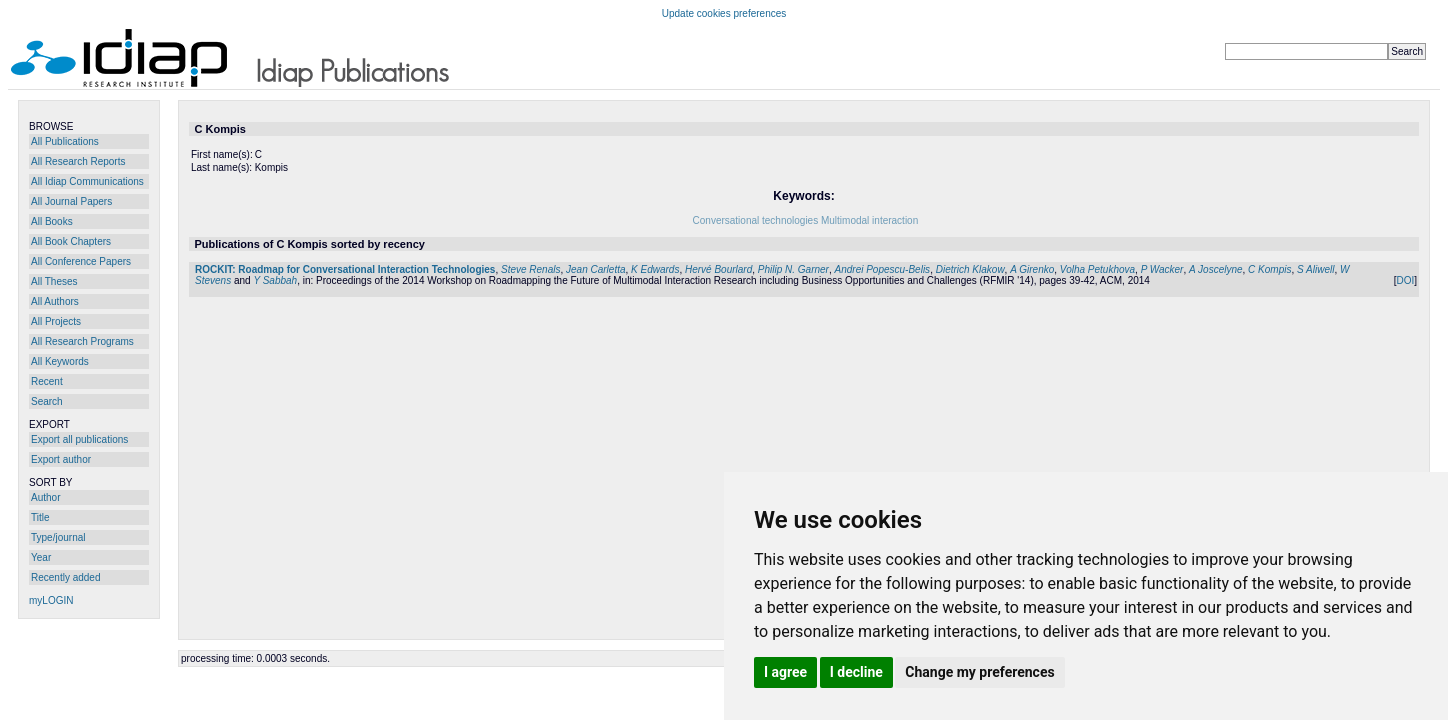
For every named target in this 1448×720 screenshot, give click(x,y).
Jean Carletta (595, 269)
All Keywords (60, 361)
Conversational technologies (756, 220)
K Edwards (655, 269)
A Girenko (1032, 269)
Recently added (66, 577)
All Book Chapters (71, 241)
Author (45, 497)
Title (40, 517)
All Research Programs (82, 341)
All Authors (55, 301)
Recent (47, 381)
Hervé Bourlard (718, 269)
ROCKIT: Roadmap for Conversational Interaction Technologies (345, 269)
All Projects (56, 321)
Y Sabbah (275, 280)
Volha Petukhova (1097, 269)
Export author (61, 459)
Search (47, 401)
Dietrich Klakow (970, 269)
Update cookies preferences (724, 13)
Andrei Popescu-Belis (883, 269)
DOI (1405, 280)
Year (41, 557)
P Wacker (1162, 269)
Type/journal (58, 537)
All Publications (65, 141)
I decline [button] (856, 672)
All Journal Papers (71, 201)
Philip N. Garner (793, 269)
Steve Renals (530, 269)
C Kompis (1269, 269)
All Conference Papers (81, 261)
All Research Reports (78, 161)
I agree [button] (785, 672)
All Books (52, 221)
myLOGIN (51, 600)
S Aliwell (1315, 269)
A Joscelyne (1216, 269)
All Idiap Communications (87, 181)
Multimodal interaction (869, 220)
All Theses (54, 281)
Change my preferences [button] (979, 672)
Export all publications (79, 439)
